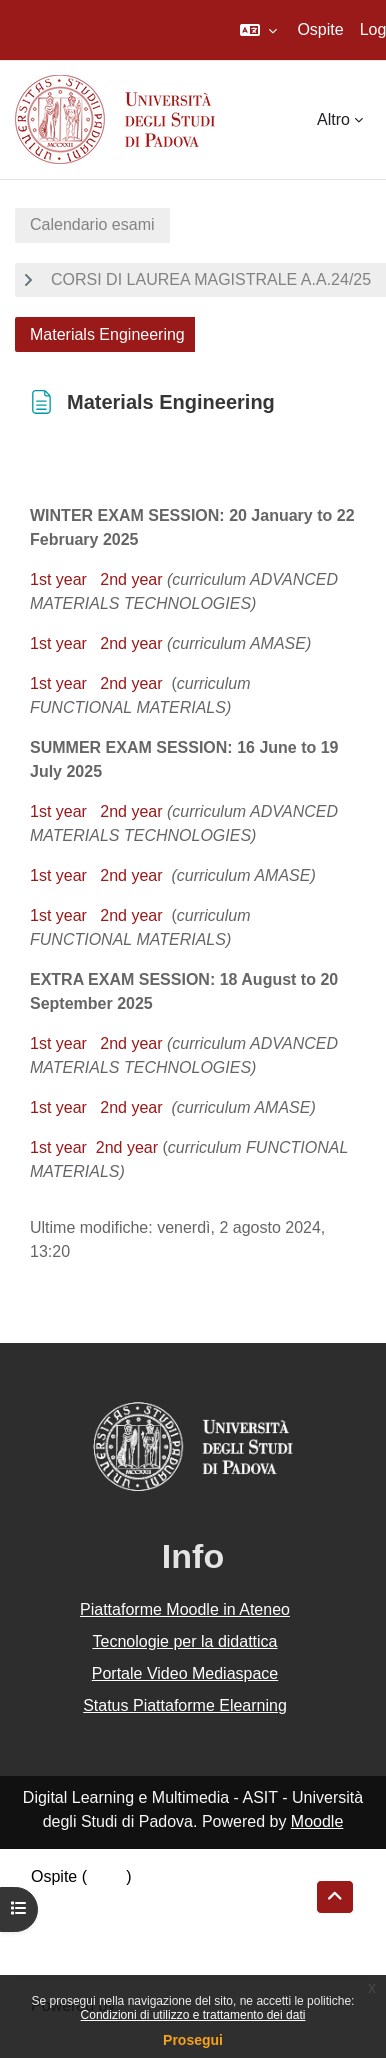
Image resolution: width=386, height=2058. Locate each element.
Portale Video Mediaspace (185, 1673)
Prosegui (193, 2040)
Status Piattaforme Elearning (185, 1705)
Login (106, 1876)
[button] (258, 30)
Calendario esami (92, 224)
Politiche (61, 1924)
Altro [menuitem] (333, 119)
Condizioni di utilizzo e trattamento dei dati (193, 2015)
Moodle (317, 1821)
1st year (58, 579)
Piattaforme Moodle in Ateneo (185, 1609)
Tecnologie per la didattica (184, 1641)
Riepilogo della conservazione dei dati (165, 1900)
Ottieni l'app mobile (99, 1948)
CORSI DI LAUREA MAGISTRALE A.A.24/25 (211, 279)
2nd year (131, 579)
